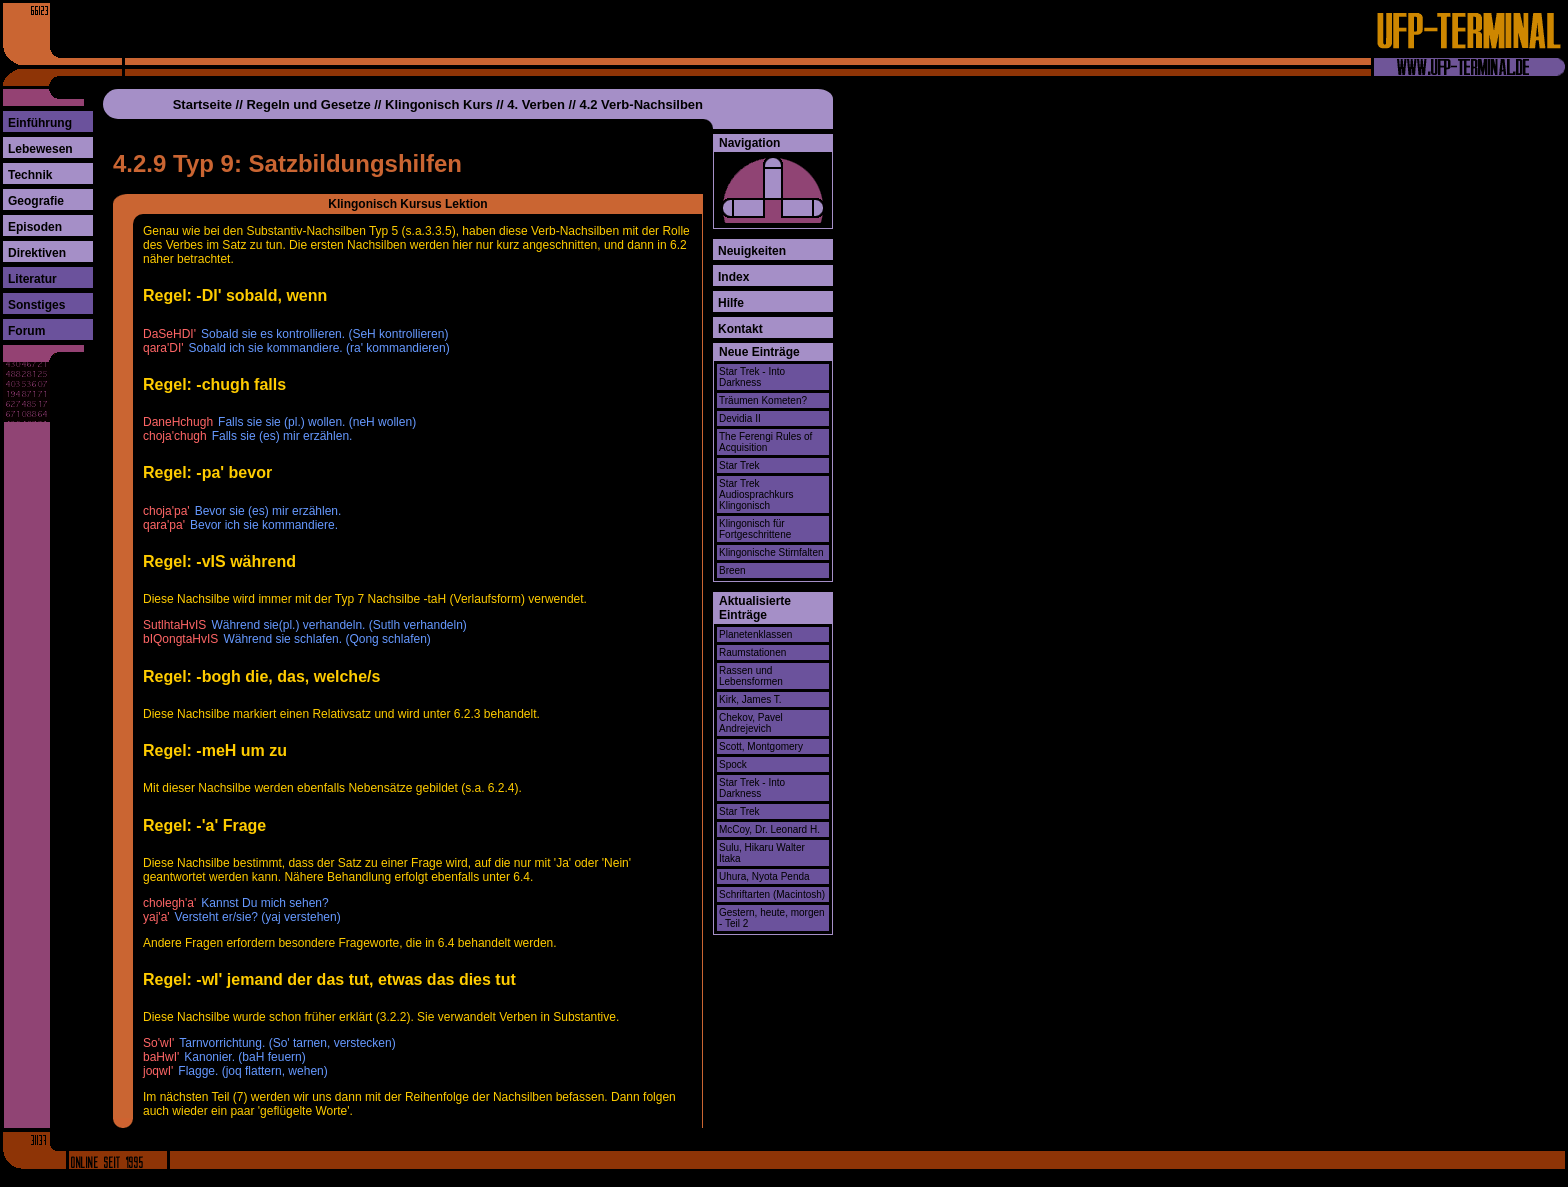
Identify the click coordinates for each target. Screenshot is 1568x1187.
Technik (30, 175)
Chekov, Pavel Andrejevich (751, 723)
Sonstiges (36, 305)
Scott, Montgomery (761, 746)
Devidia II (740, 418)
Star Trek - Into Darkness (752, 377)
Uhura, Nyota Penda (764, 876)
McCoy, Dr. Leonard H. (769, 829)
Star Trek (739, 465)
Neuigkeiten (752, 251)
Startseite (202, 104)
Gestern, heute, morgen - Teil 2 (772, 918)
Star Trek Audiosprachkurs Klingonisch (756, 494)
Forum (26, 331)
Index (733, 277)
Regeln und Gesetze (308, 104)
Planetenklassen (755, 634)
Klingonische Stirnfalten (771, 552)
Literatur (32, 279)
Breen (732, 570)
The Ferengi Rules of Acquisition (765, 442)
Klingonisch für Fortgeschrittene (755, 529)
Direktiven (37, 253)
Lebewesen (40, 149)
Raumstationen (752, 652)
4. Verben (536, 104)
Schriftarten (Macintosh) (772, 894)
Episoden (35, 227)
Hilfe (731, 303)
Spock (733, 764)
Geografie (36, 201)
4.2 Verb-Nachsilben (641, 104)
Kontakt (740, 329)
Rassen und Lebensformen (751, 676)
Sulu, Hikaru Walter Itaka (762, 853)
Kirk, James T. (750, 699)
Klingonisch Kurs (439, 104)
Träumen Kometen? (763, 400)
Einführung (40, 123)
